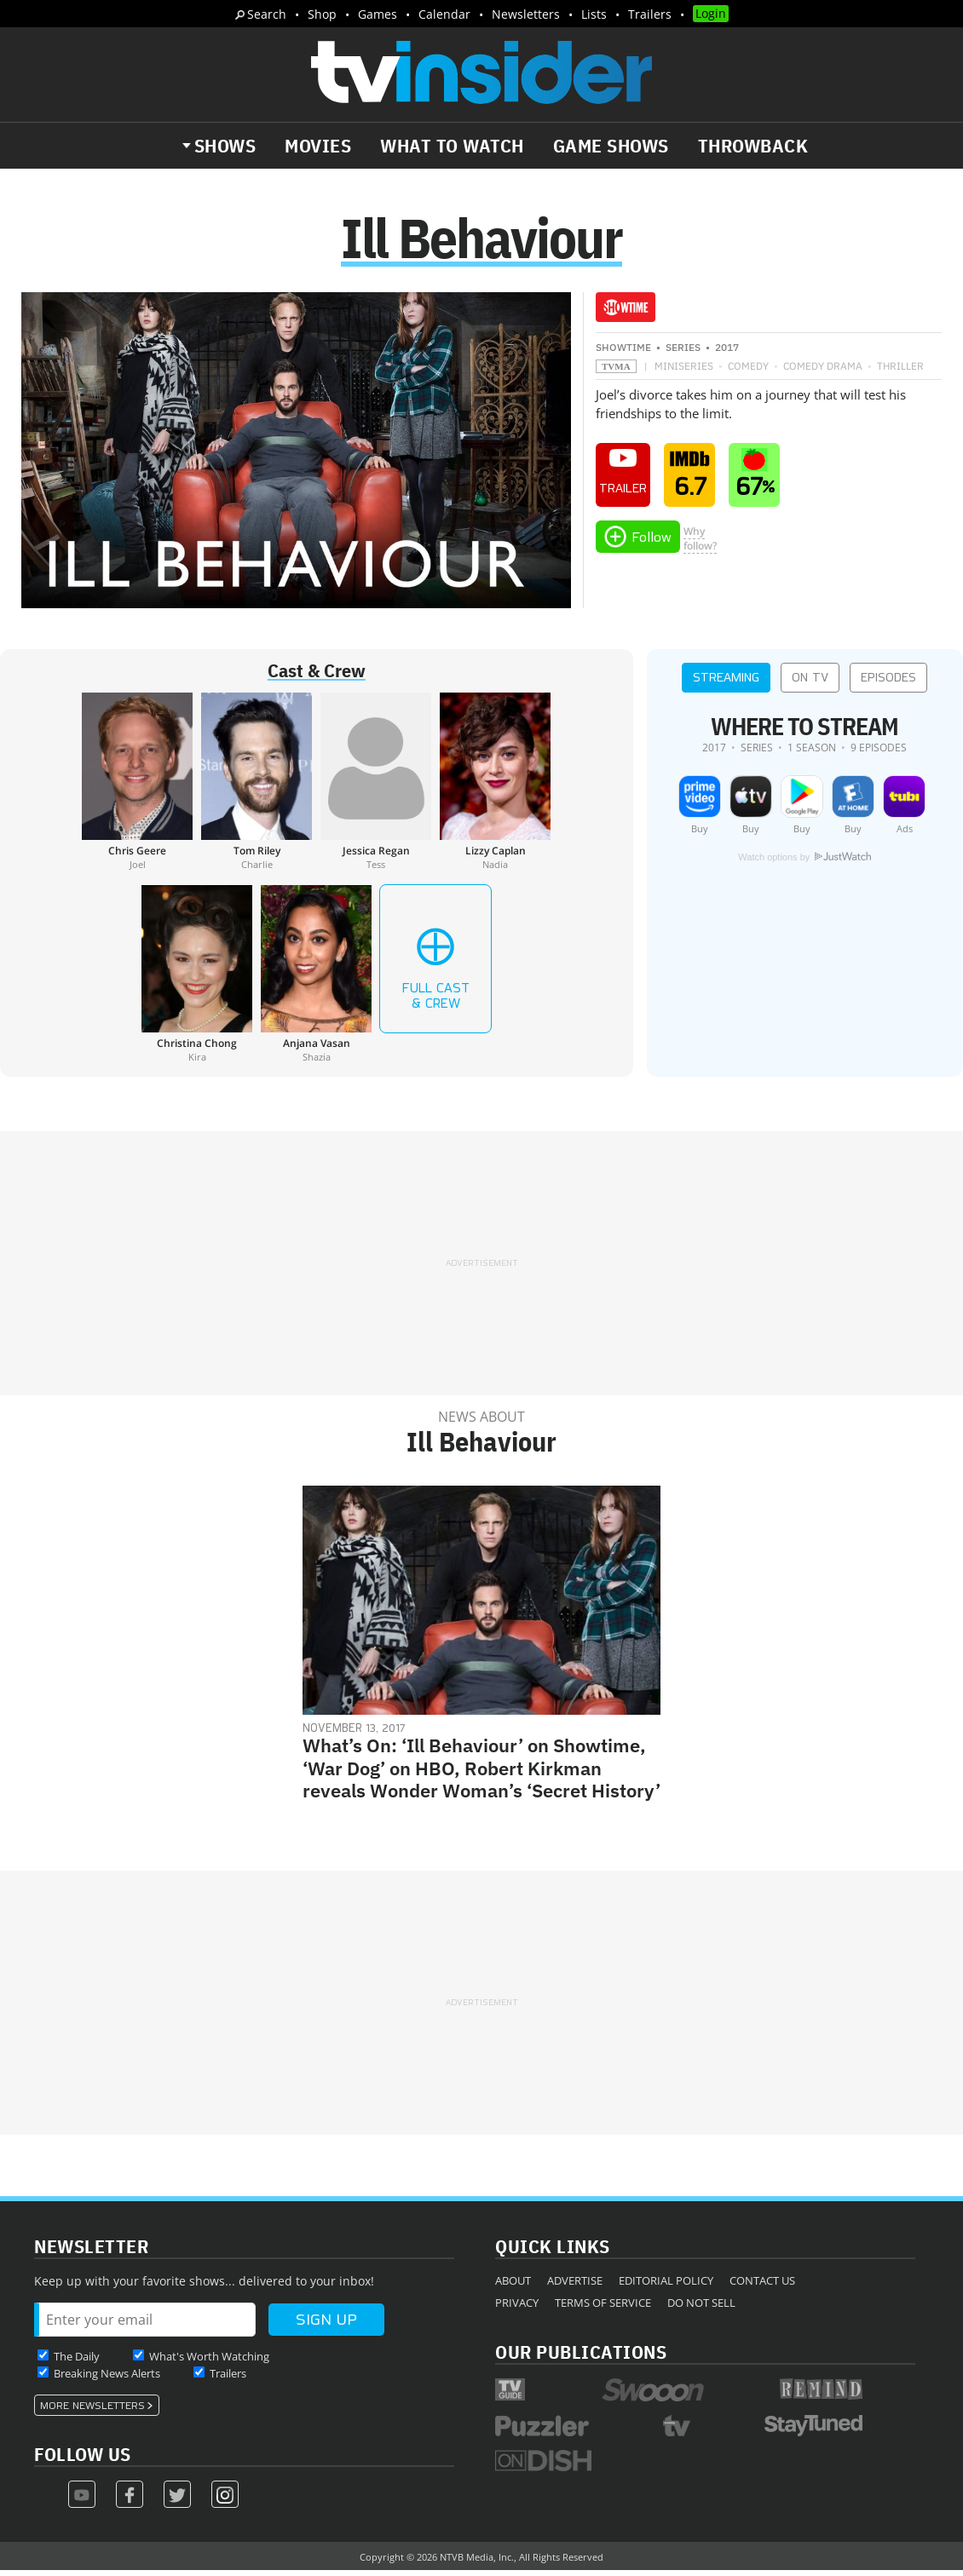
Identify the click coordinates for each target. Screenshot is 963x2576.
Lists (594, 14)
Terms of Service (603, 2308)
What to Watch (452, 145)
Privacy (517, 2308)
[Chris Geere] (137, 787)
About (513, 2286)
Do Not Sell (701, 2308)
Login (710, 13)
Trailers (650, 14)
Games (377, 14)
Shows (225, 145)
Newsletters (526, 14)
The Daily (77, 2362)
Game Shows (611, 145)
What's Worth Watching (209, 2362)
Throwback (753, 145)
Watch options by (804, 863)
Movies (318, 145)
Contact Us (762, 2286)
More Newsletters (92, 2412)
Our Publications (580, 2356)
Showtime (623, 353)
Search (266, 14)
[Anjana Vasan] (316, 979)
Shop (322, 14)
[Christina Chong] (197, 979)
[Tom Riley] (256, 787)
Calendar (444, 14)
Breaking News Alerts (107, 2379)
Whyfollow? (700, 544)
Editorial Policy (666, 2286)
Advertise (575, 2286)
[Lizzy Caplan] (495, 787)
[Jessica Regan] (376, 787)
